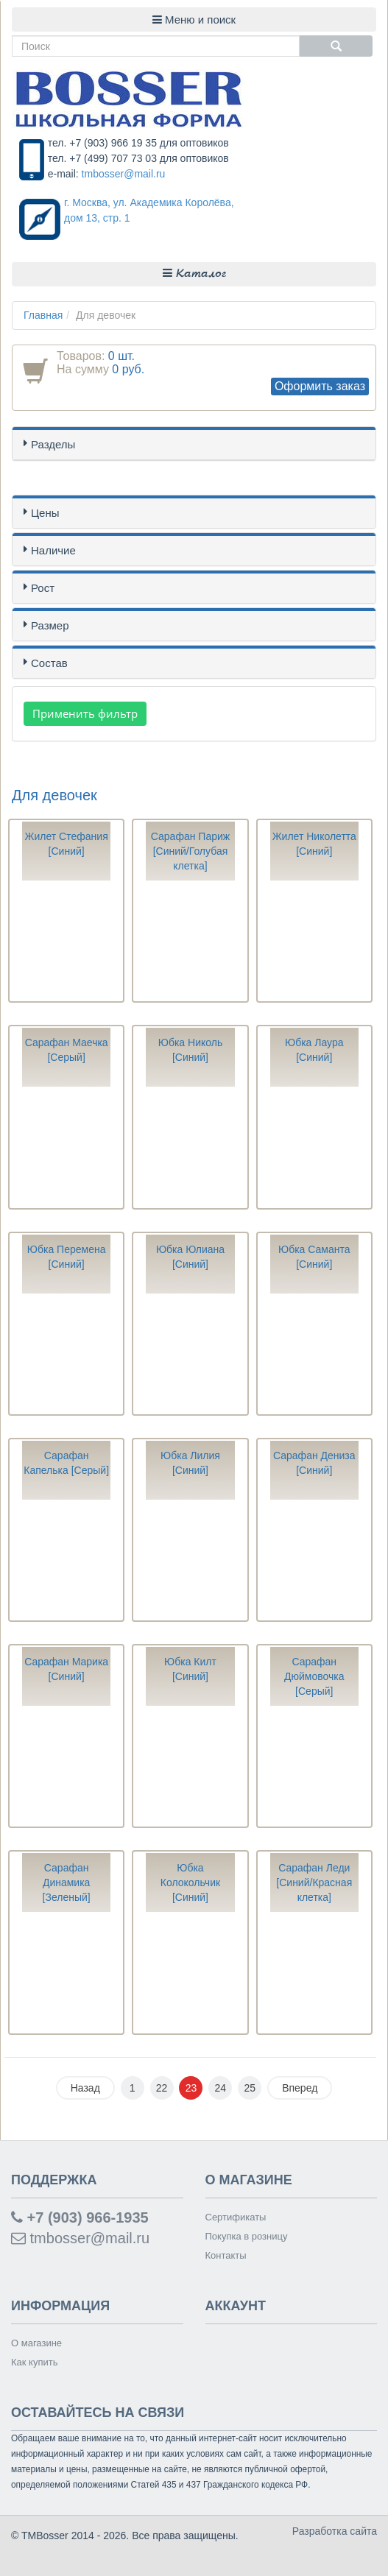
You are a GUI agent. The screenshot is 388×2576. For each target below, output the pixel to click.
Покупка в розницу (246, 2236)
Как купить (34, 2362)
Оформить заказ (320, 386)
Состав (49, 663)
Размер (50, 625)
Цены (45, 513)
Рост (42, 588)
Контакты (226, 2255)
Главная (43, 315)
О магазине (36, 2343)
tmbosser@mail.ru (124, 174)
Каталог (194, 273)
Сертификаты (236, 2217)
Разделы (53, 444)
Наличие (53, 550)
